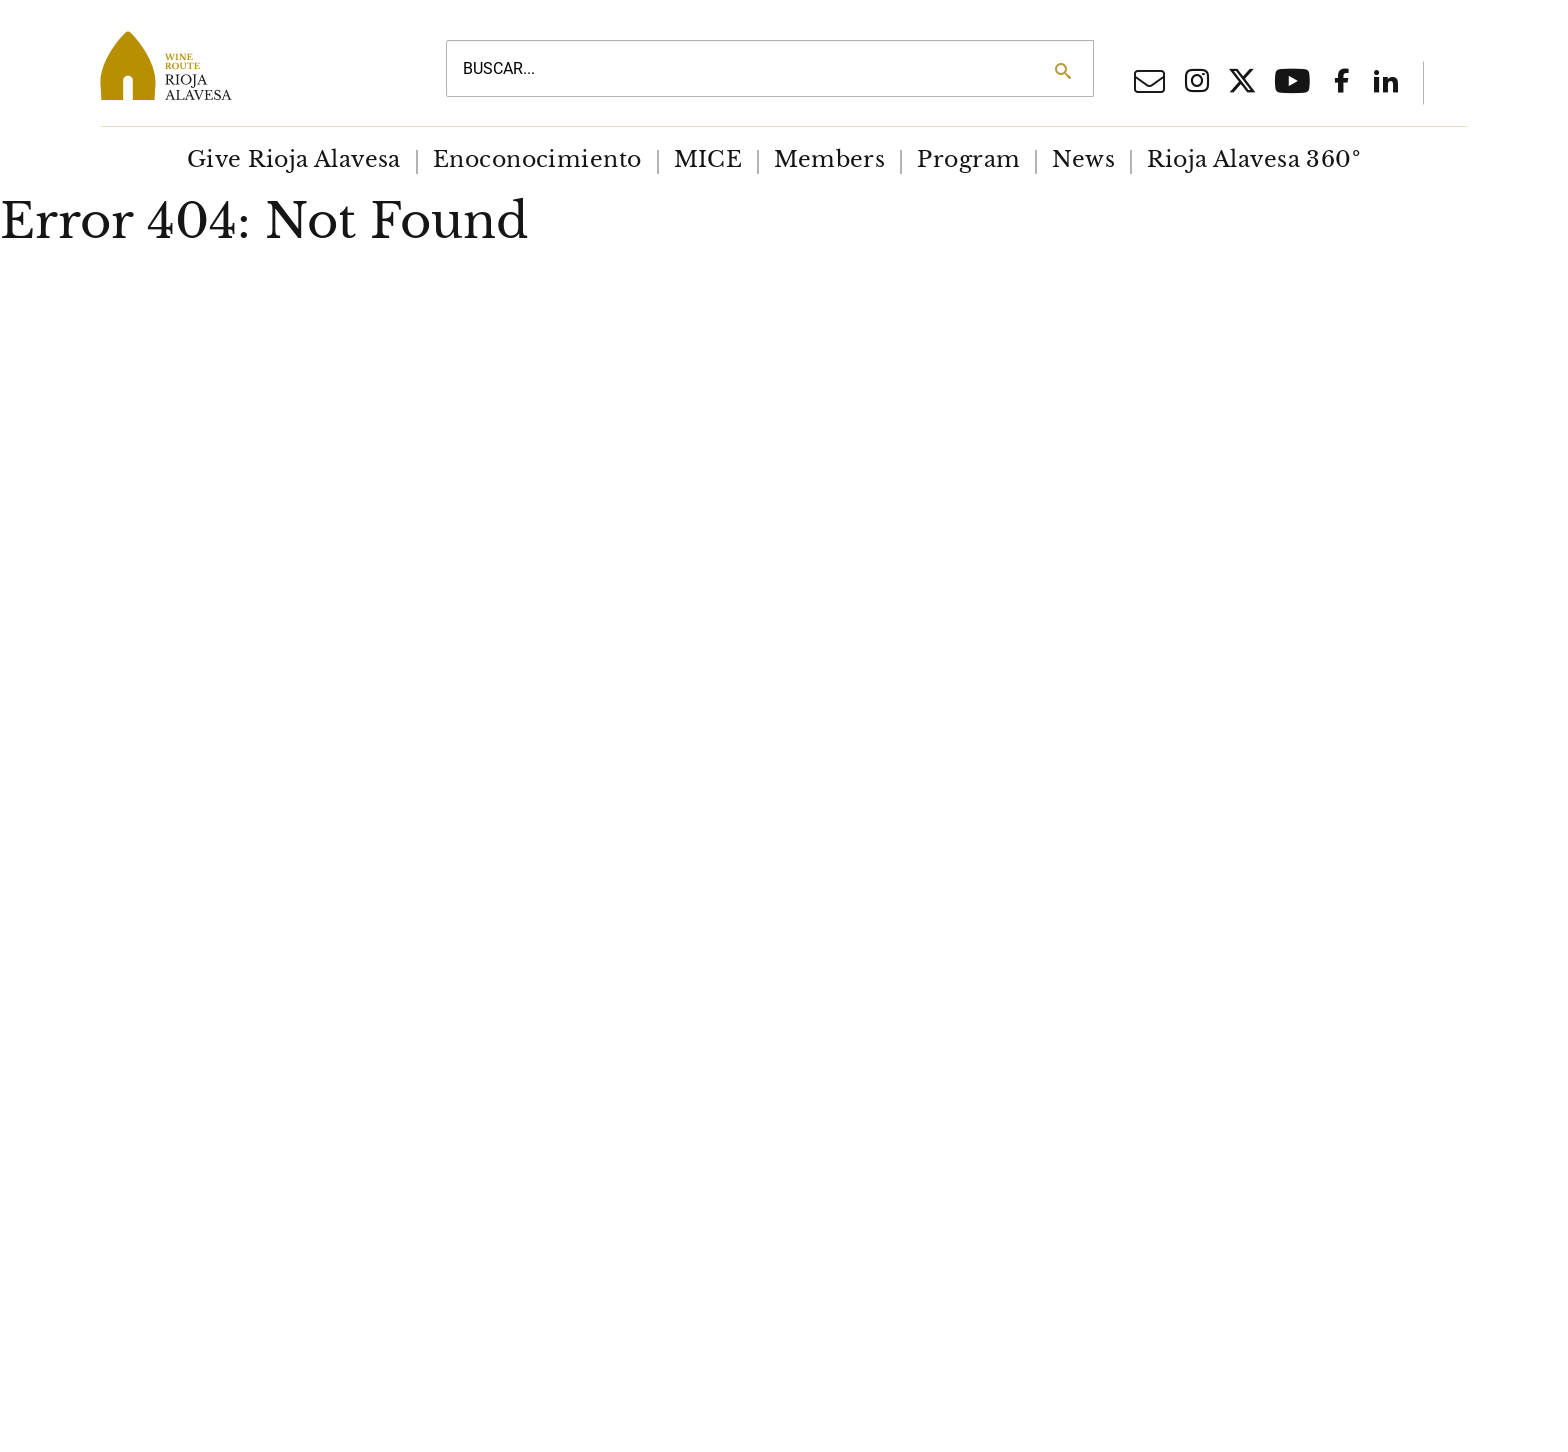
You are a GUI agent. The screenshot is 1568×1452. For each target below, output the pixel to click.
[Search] (1062, 71)
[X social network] (1242, 84)
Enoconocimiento (537, 159)
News (1083, 159)
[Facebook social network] (1342, 83)
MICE (708, 159)
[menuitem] (294, 160)
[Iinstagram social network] (1197, 83)
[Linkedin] (1386, 83)
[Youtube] (1292, 88)
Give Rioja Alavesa (294, 159)
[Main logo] (250, 65)
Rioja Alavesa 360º (1253, 159)
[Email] (1149, 87)
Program (968, 159)
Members (829, 159)
